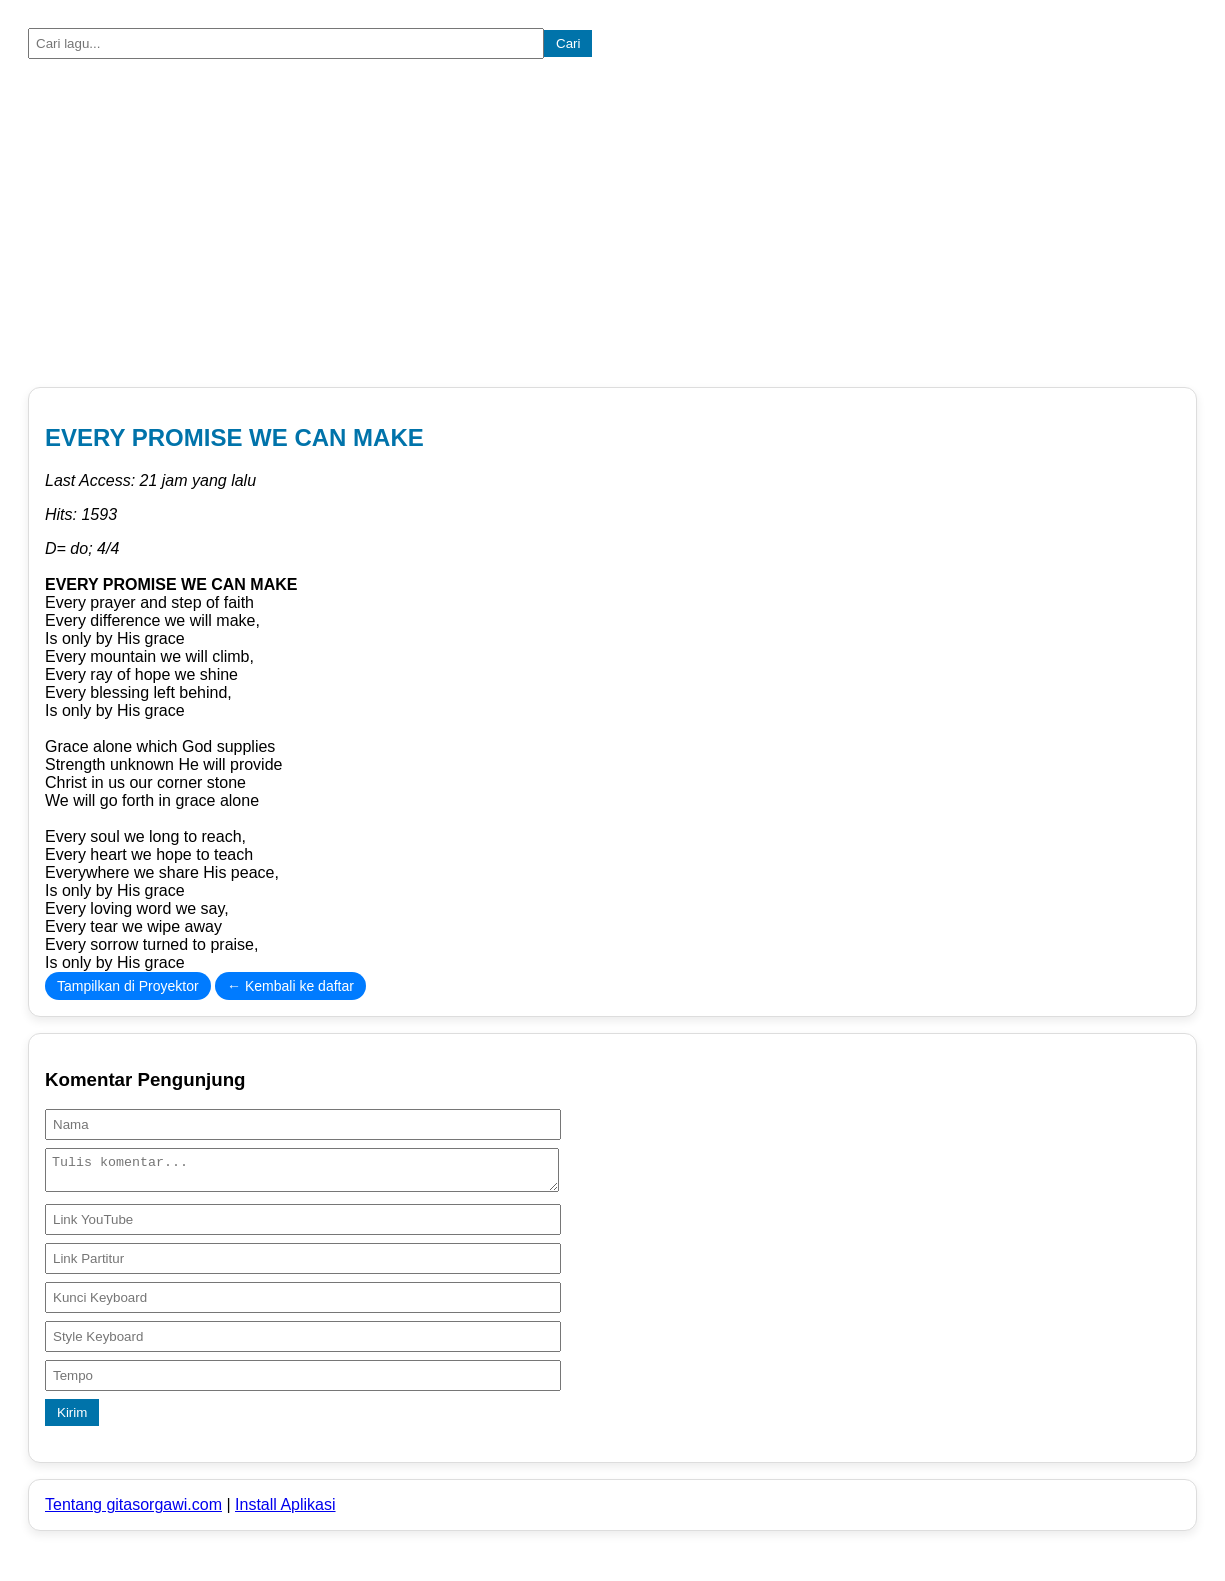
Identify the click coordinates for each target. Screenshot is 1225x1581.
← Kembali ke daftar (290, 986)
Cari (568, 43)
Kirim (72, 1418)
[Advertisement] (612, 227)
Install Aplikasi (285, 1510)
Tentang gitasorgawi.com (133, 1510)
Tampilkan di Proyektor (128, 986)
